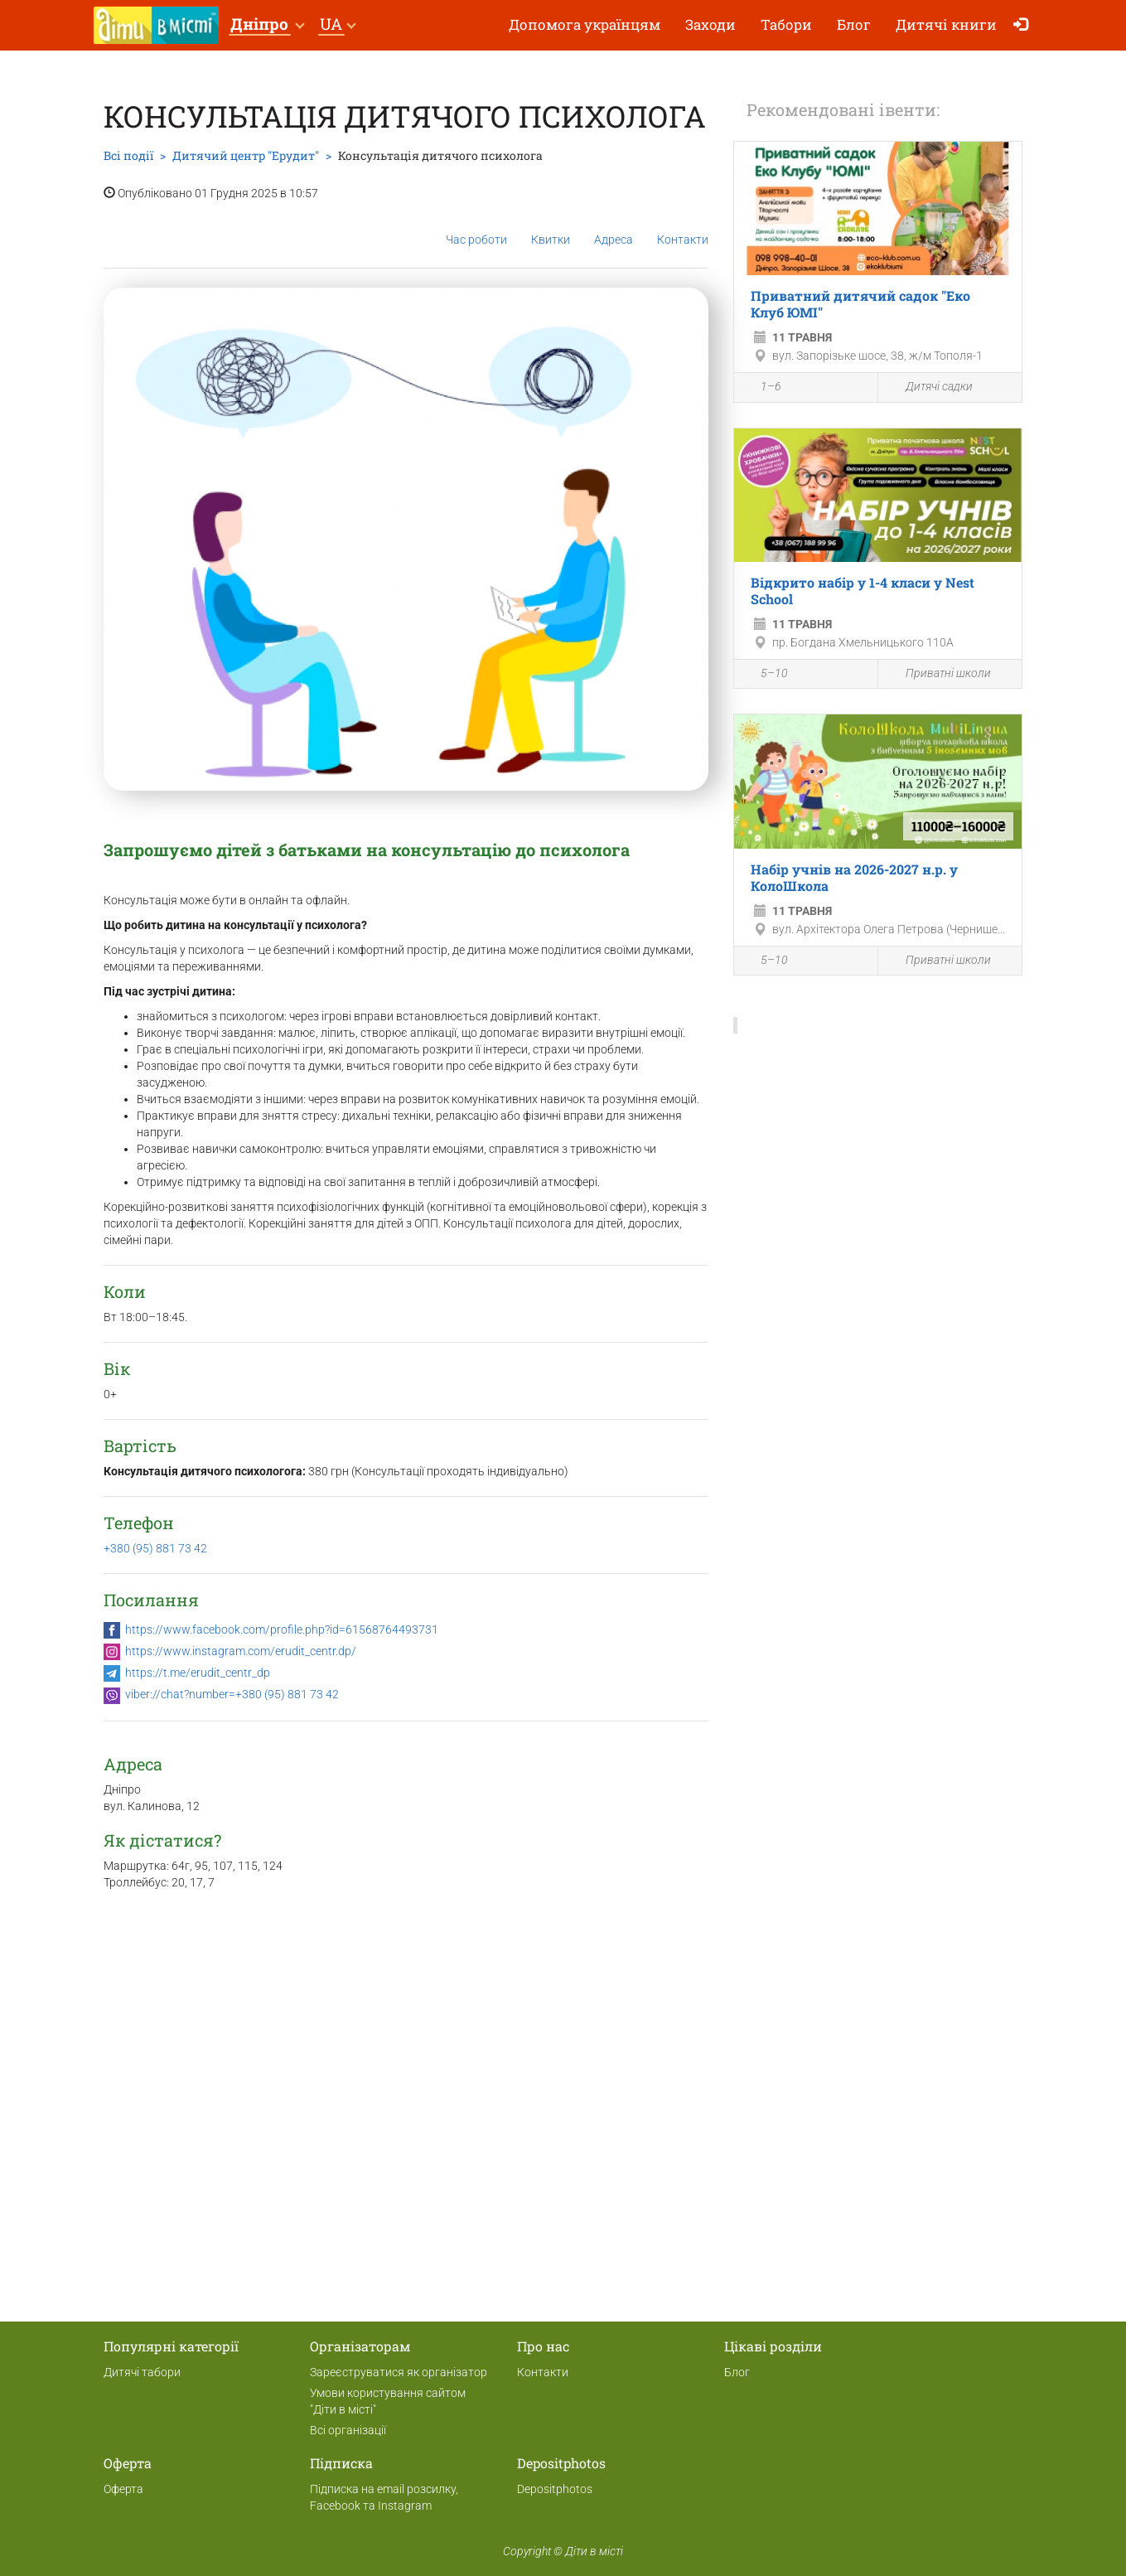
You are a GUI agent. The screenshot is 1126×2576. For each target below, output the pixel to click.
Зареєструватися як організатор (398, 2372)
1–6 (761, 389)
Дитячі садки (930, 387)
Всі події (128, 155)
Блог (854, 24)
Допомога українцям (584, 24)
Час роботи (476, 226)
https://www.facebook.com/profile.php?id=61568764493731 (281, 1629)
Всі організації (348, 2430)
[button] (266, 25)
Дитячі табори (142, 2372)
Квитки (550, 226)
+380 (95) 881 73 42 (155, 1548)
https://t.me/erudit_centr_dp (197, 1672)
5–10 (765, 675)
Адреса (613, 226)
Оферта (123, 2489)
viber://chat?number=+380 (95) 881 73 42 (232, 1694)
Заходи (710, 24)
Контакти (682, 226)
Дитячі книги (946, 24)
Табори (786, 24)
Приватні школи (939, 674)
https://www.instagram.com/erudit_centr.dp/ (240, 1651)
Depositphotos (554, 2489)
